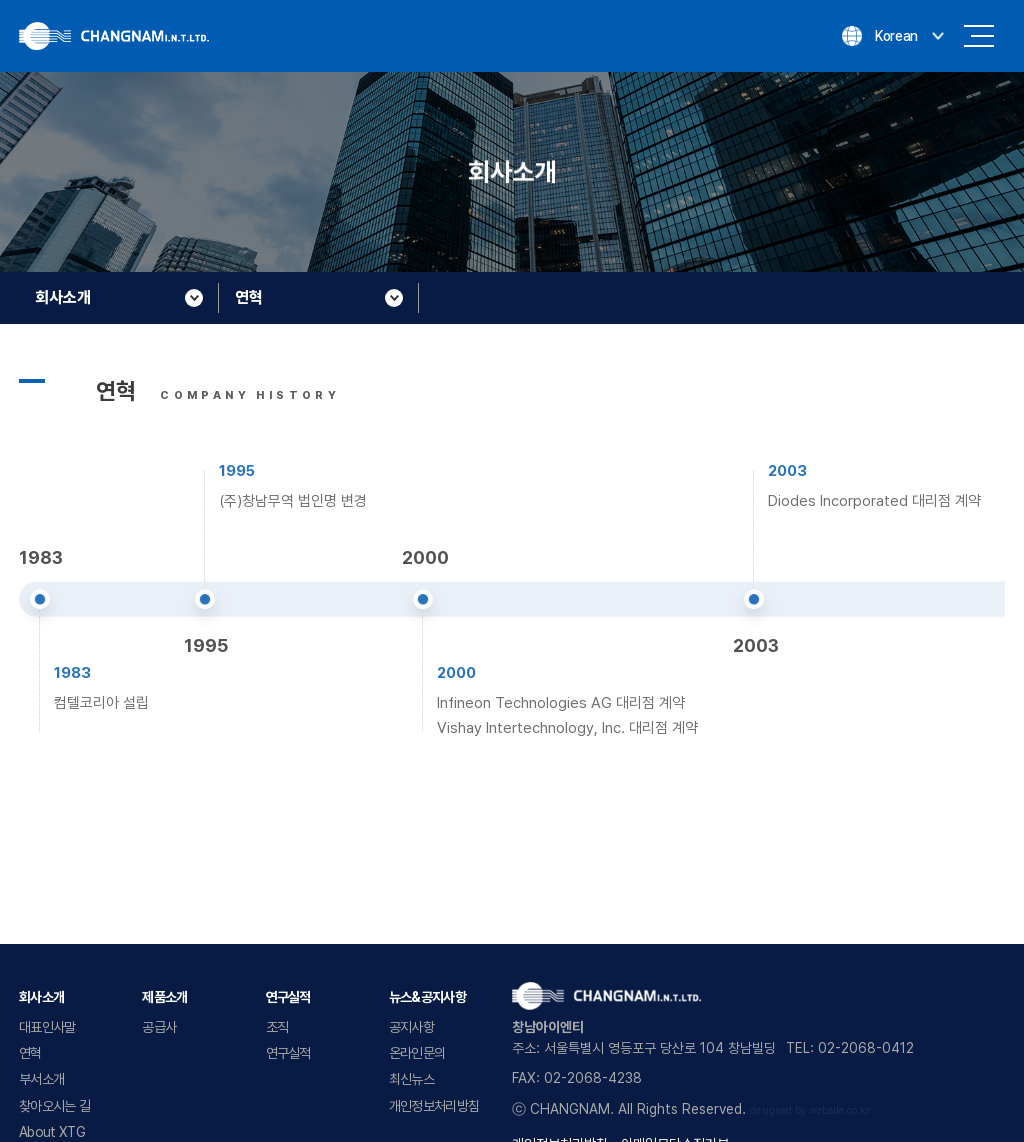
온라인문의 (417, 1053)
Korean (896, 36)
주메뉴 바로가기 (0, 0)
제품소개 (164, 997)
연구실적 (288, 997)
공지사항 (411, 1027)
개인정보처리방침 (434, 1106)
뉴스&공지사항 (427, 997)
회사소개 (41, 997)
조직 (277, 1027)
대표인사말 (47, 1027)
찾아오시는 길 (54, 1106)
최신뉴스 (411, 1079)
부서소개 (41, 1079)
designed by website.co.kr (810, 1110)
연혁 (30, 1053)
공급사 (159, 1027)
